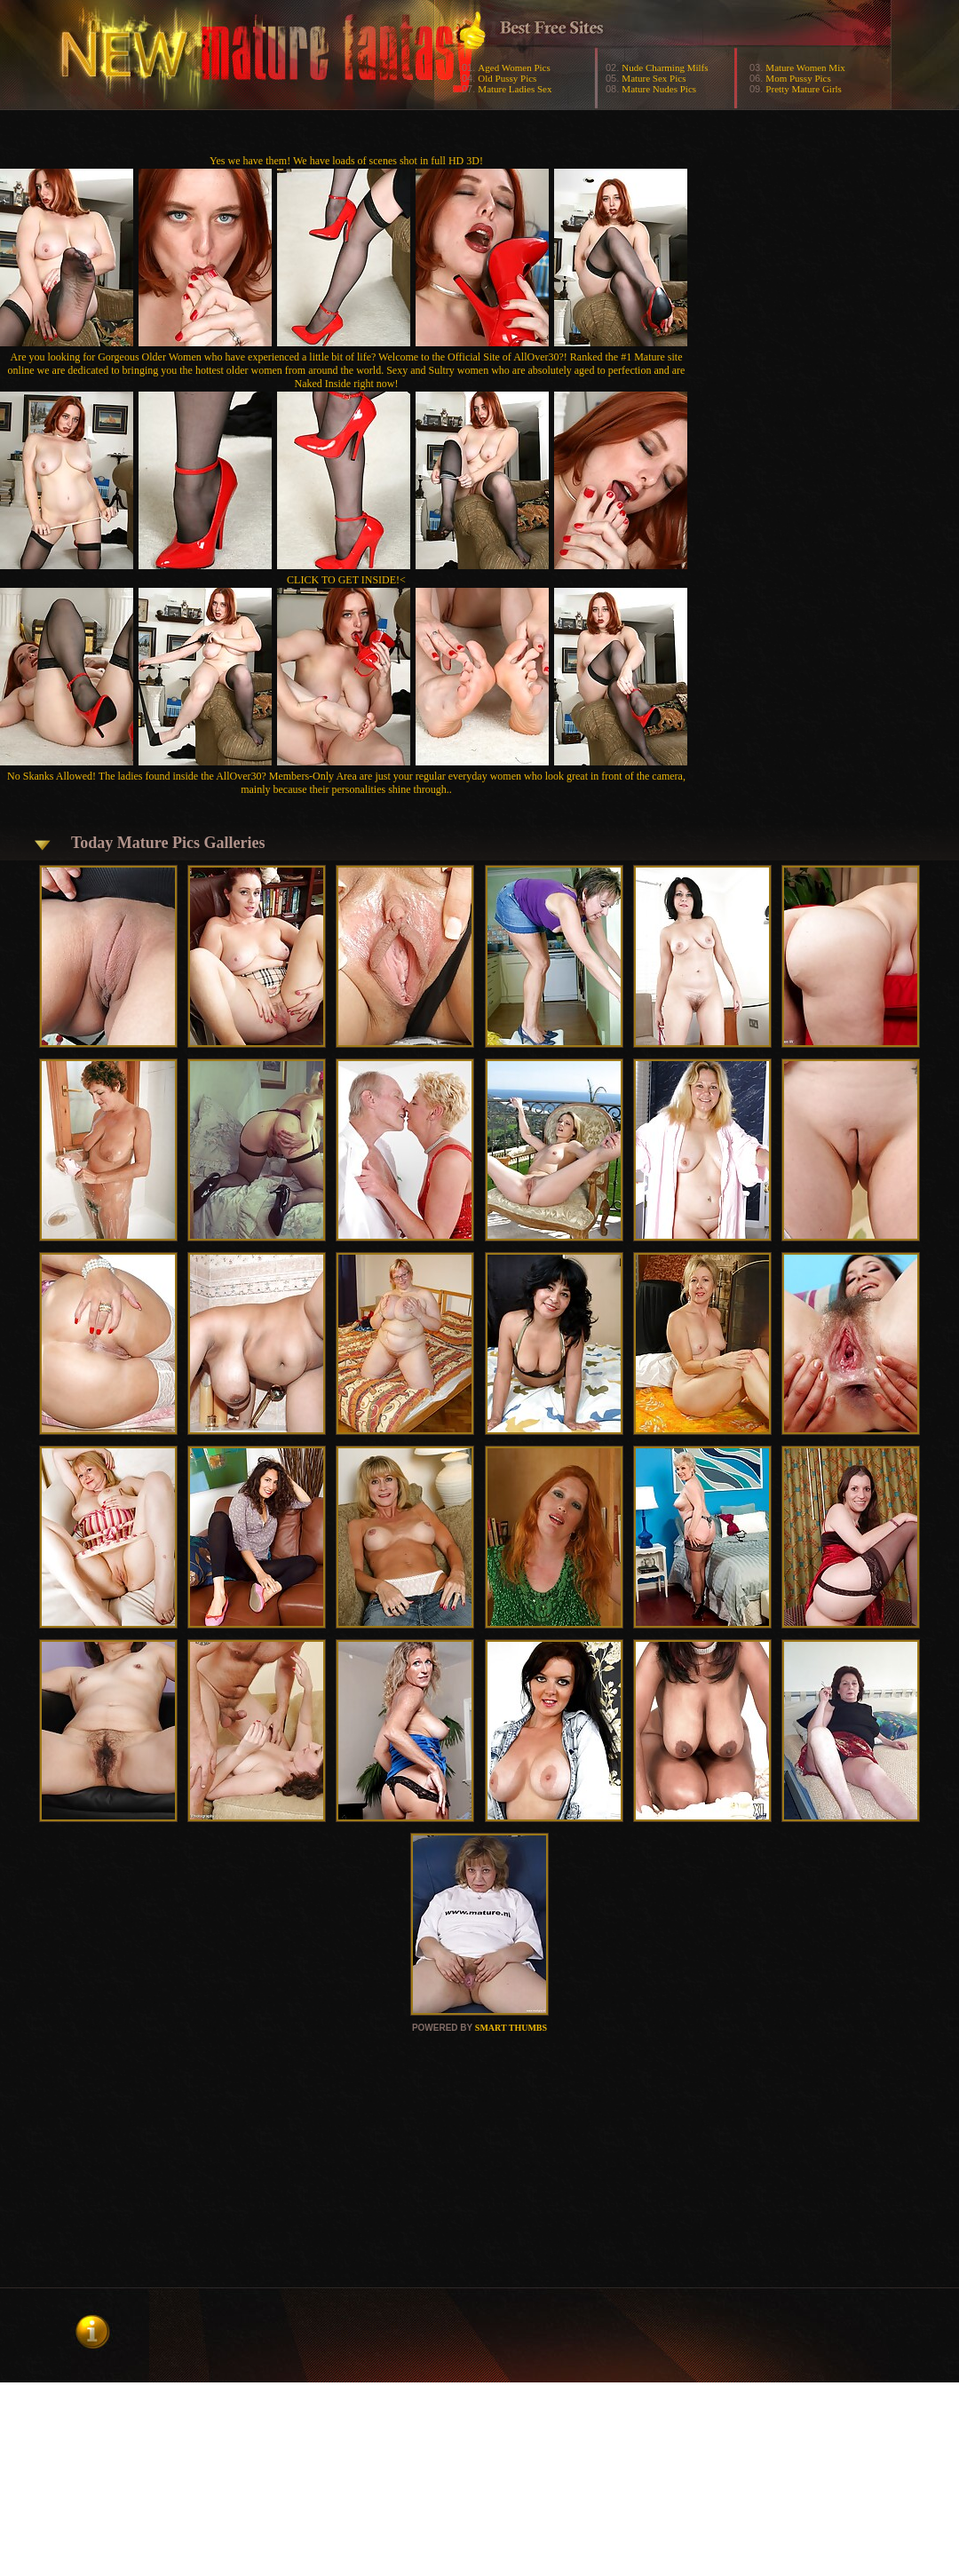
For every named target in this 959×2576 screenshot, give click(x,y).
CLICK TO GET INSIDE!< (346, 580)
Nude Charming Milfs (665, 67)
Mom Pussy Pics (797, 78)
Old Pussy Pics (507, 78)
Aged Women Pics (514, 67)
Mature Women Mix (804, 67)
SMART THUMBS (511, 2028)
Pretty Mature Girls (803, 88)
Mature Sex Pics (654, 78)
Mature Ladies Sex (514, 88)
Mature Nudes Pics (659, 88)
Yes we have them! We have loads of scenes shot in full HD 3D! (346, 161)
